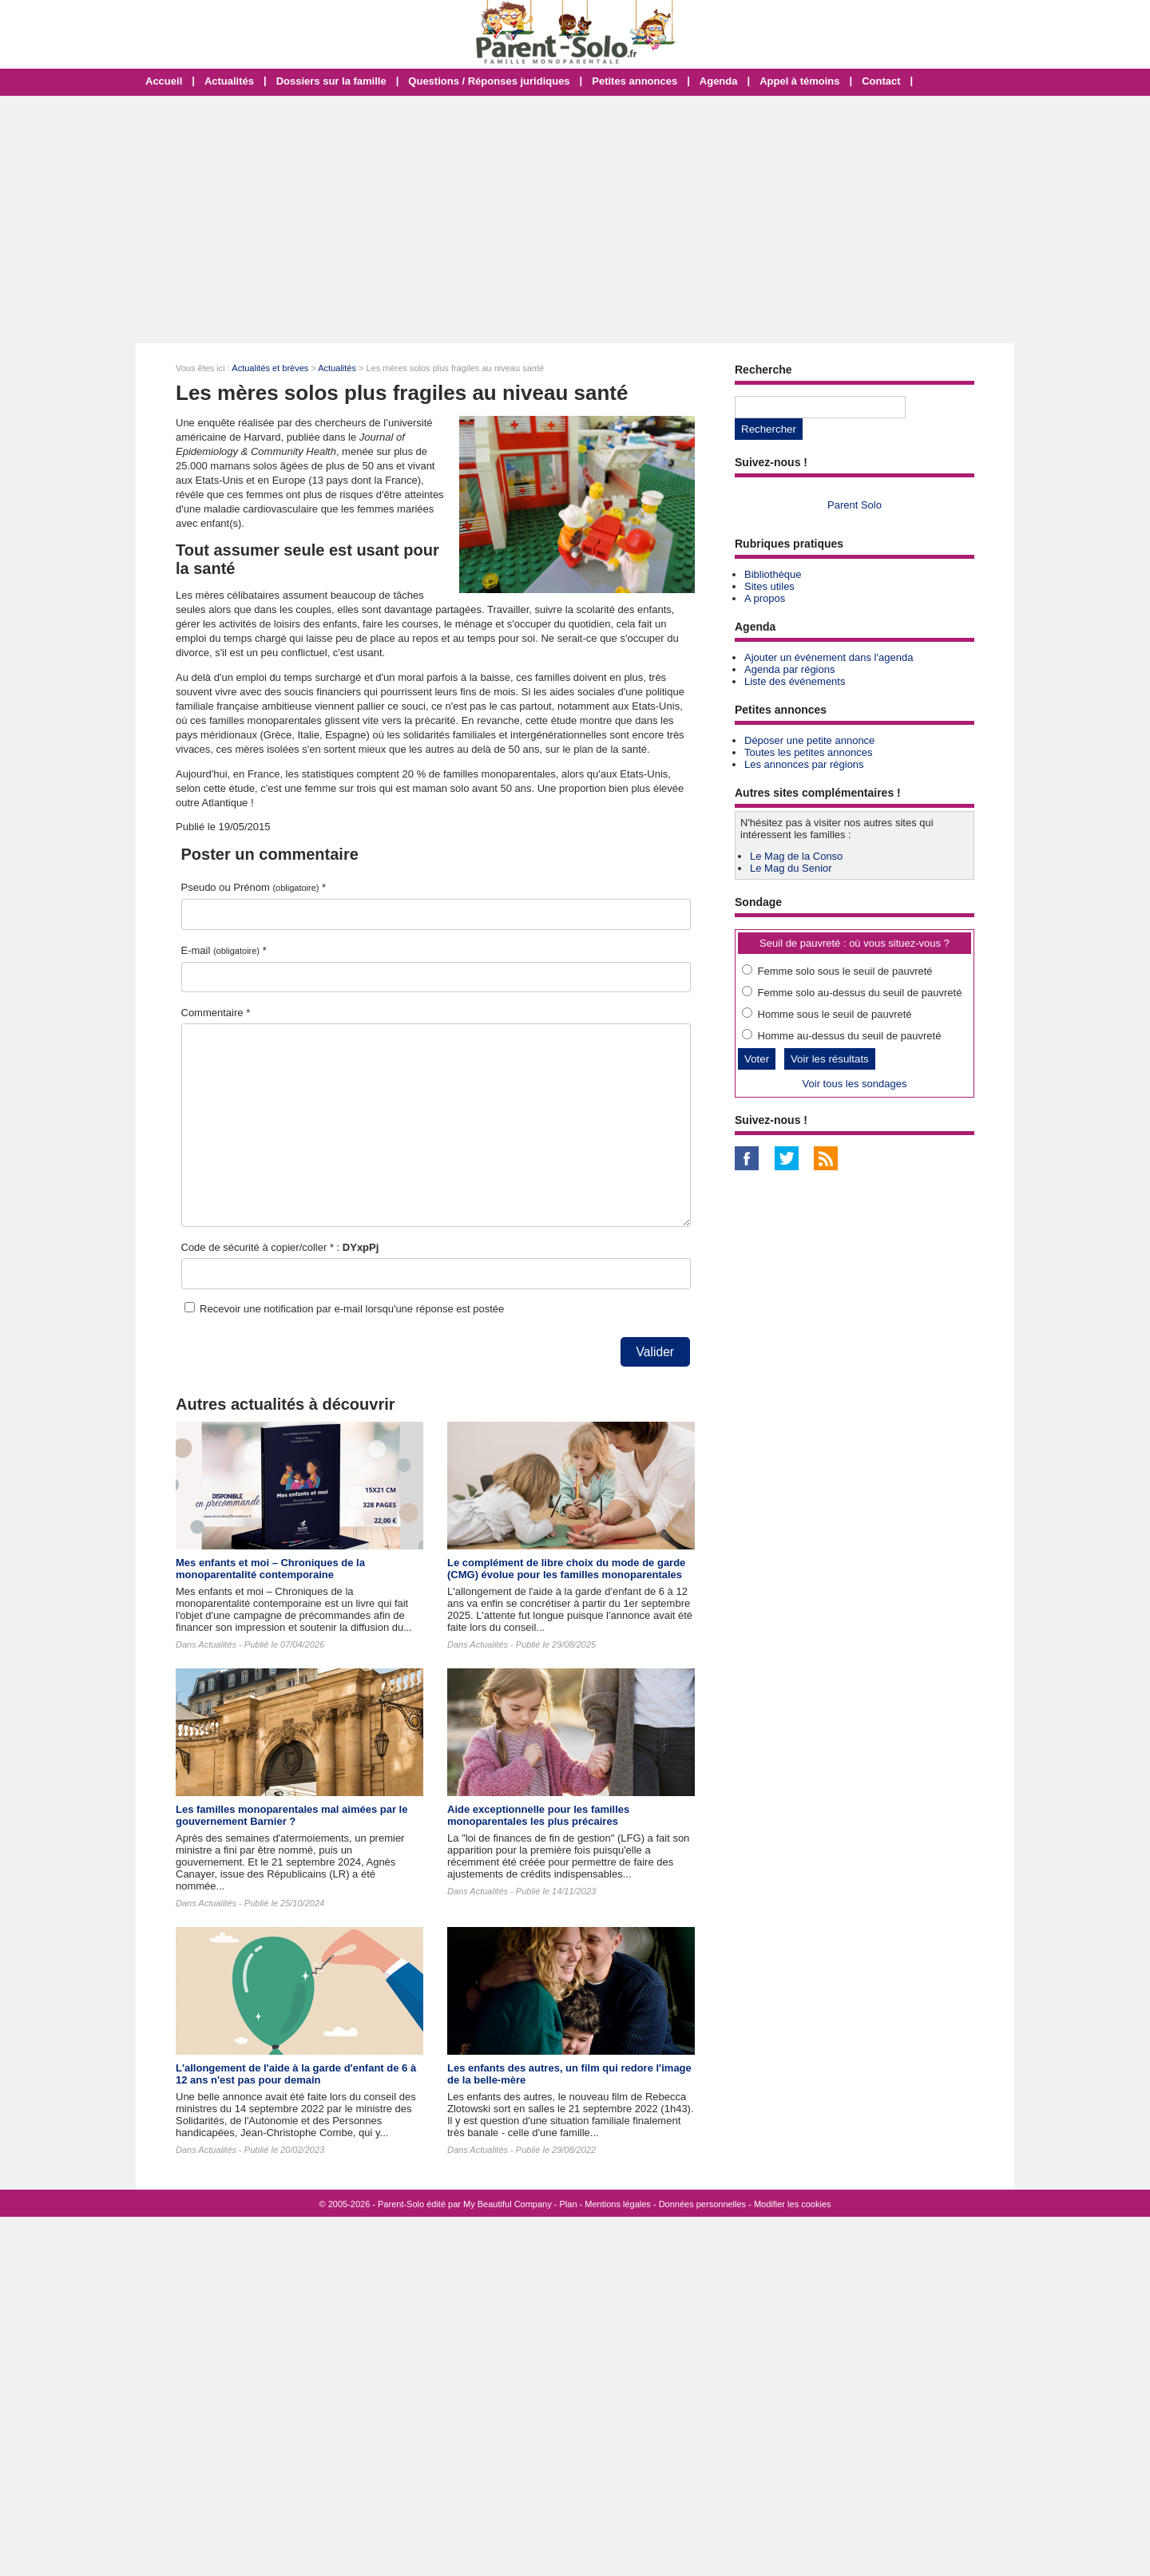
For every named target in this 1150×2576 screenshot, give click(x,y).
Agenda (719, 81)
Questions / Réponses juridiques (488, 81)
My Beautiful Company (507, 2204)
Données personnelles (702, 2204)
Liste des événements (794, 681)
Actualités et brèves (270, 368)
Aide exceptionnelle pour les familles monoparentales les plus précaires (538, 1815)
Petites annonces (634, 81)
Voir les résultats (830, 1059)
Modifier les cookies (792, 2204)
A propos (764, 598)
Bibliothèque (773, 574)
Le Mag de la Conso (796, 856)
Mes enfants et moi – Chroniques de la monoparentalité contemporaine (270, 1569)
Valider (655, 1352)
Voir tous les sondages (855, 1084)
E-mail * (224, 950)
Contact (881, 81)
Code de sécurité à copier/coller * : (280, 1247)
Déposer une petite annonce (809, 740)
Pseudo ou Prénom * (254, 887)
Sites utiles (769, 586)
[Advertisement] (575, 219)
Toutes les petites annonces (808, 752)
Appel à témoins (799, 81)
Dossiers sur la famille (331, 81)
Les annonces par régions (804, 764)
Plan (568, 2204)
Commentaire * (216, 1013)
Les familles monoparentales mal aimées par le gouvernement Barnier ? (291, 1815)
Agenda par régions (789, 669)
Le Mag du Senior (791, 868)
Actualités (229, 81)
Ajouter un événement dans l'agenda (828, 657)
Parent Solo (854, 505)
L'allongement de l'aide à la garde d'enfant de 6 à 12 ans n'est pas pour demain (296, 2074)
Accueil (163, 81)
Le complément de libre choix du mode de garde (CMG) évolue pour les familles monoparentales (566, 1569)
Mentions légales (618, 2204)
